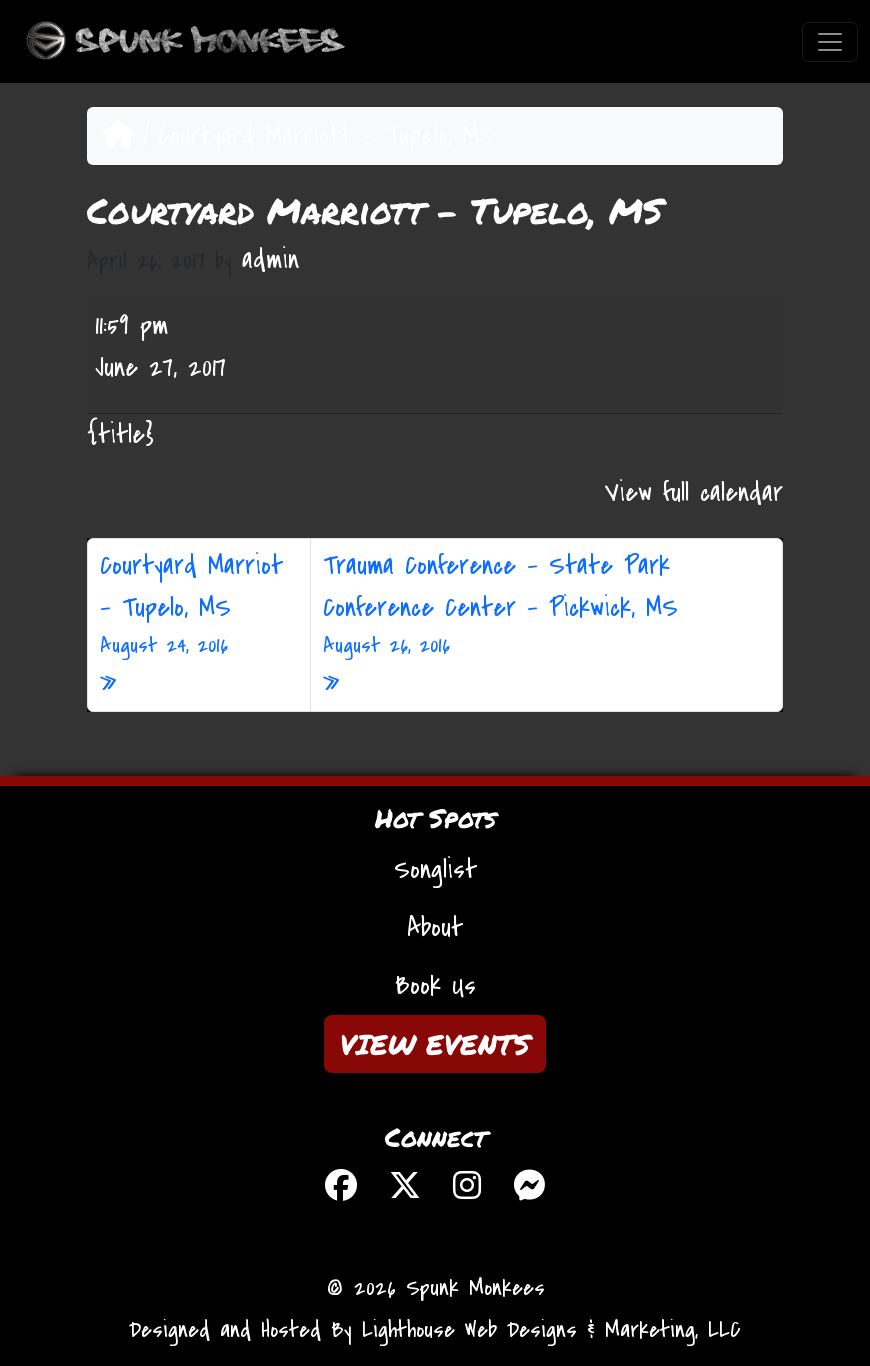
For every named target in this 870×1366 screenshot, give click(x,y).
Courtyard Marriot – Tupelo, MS (199, 605)
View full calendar (694, 493)
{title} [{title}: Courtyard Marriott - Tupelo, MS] (120, 435)
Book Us (435, 986)
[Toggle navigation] (830, 42)
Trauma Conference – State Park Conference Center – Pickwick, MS (546, 605)
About (435, 928)
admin (270, 260)
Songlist (435, 870)
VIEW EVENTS (435, 1044)
